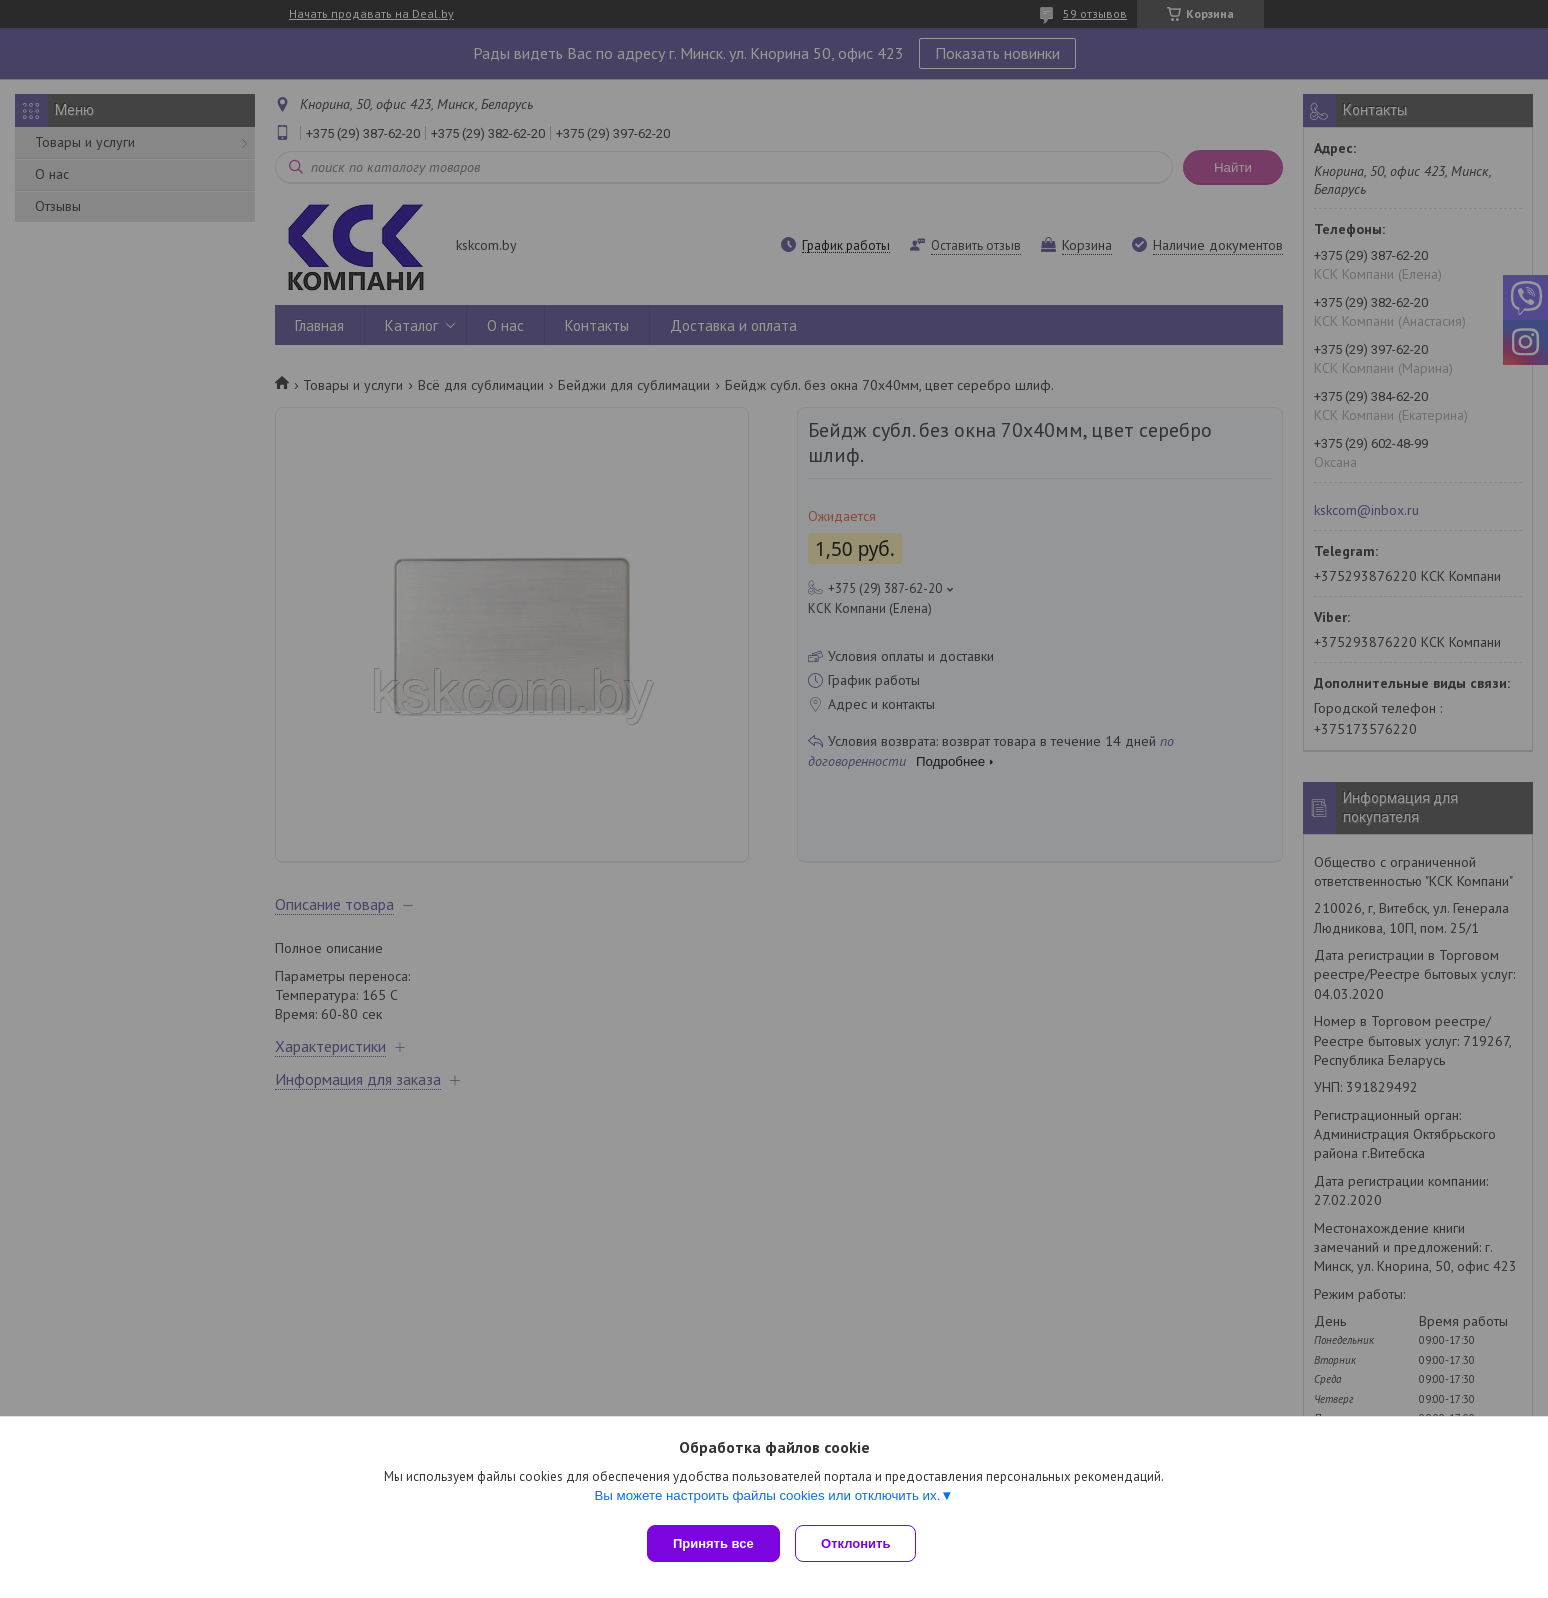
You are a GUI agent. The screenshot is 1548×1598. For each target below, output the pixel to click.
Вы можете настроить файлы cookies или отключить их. (767, 1499)
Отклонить (860, 1543)
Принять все (713, 1543)
